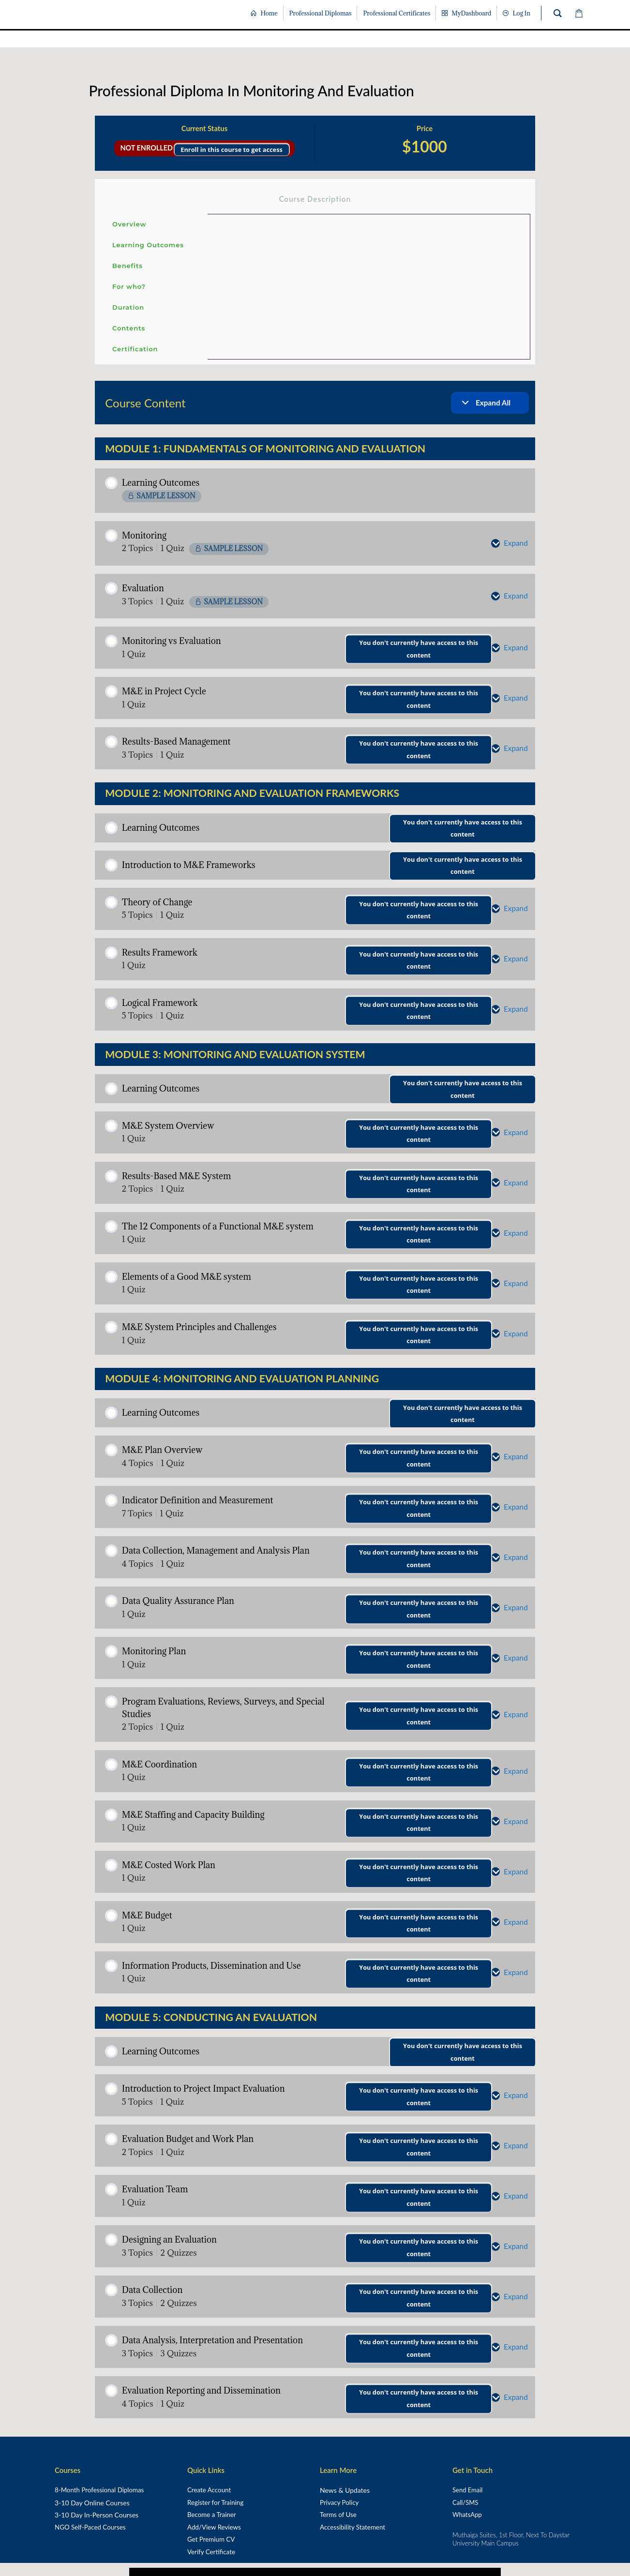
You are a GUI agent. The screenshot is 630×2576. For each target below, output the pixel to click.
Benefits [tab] (127, 266)
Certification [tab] (135, 349)
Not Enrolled (147, 148)
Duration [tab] (128, 307)
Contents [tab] (128, 328)
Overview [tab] (129, 224)
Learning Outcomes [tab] (148, 245)
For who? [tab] (129, 286)
